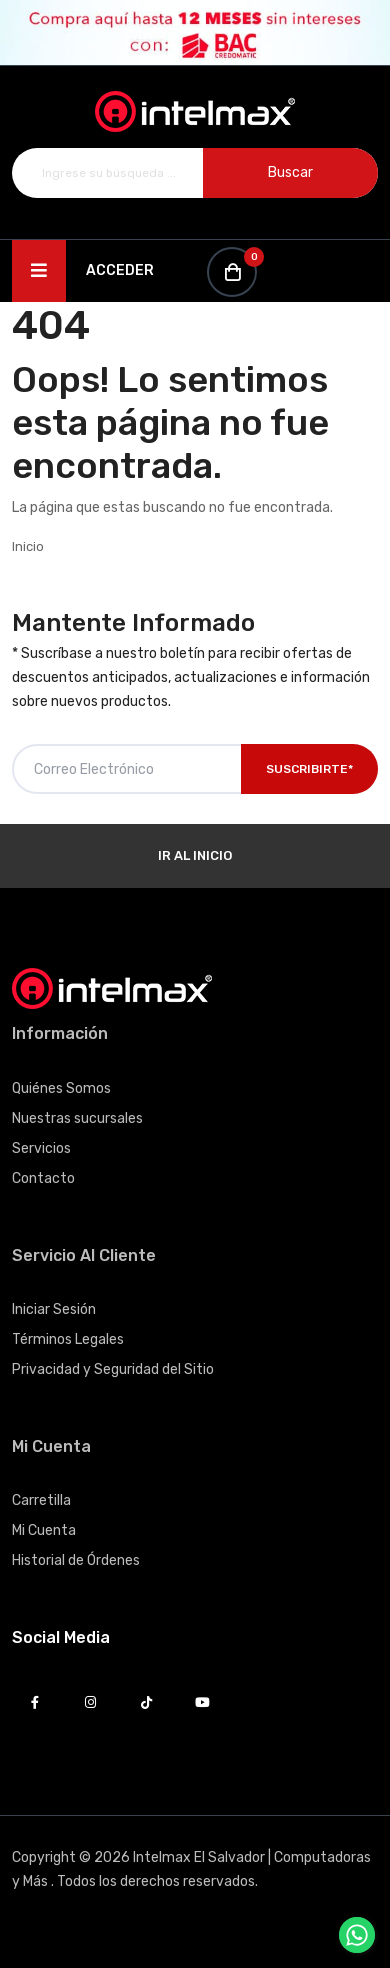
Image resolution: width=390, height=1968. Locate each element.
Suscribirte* (309, 769)
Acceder (120, 270)
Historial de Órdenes (76, 1560)
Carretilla (41, 1500)
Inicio (28, 546)
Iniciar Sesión (54, 1309)
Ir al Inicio (195, 855)
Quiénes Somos (61, 1088)
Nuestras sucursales (77, 1118)
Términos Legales (68, 1339)
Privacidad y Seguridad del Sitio (113, 1369)
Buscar (290, 172)
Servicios (41, 1148)
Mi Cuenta (44, 1530)
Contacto (43, 1178)
